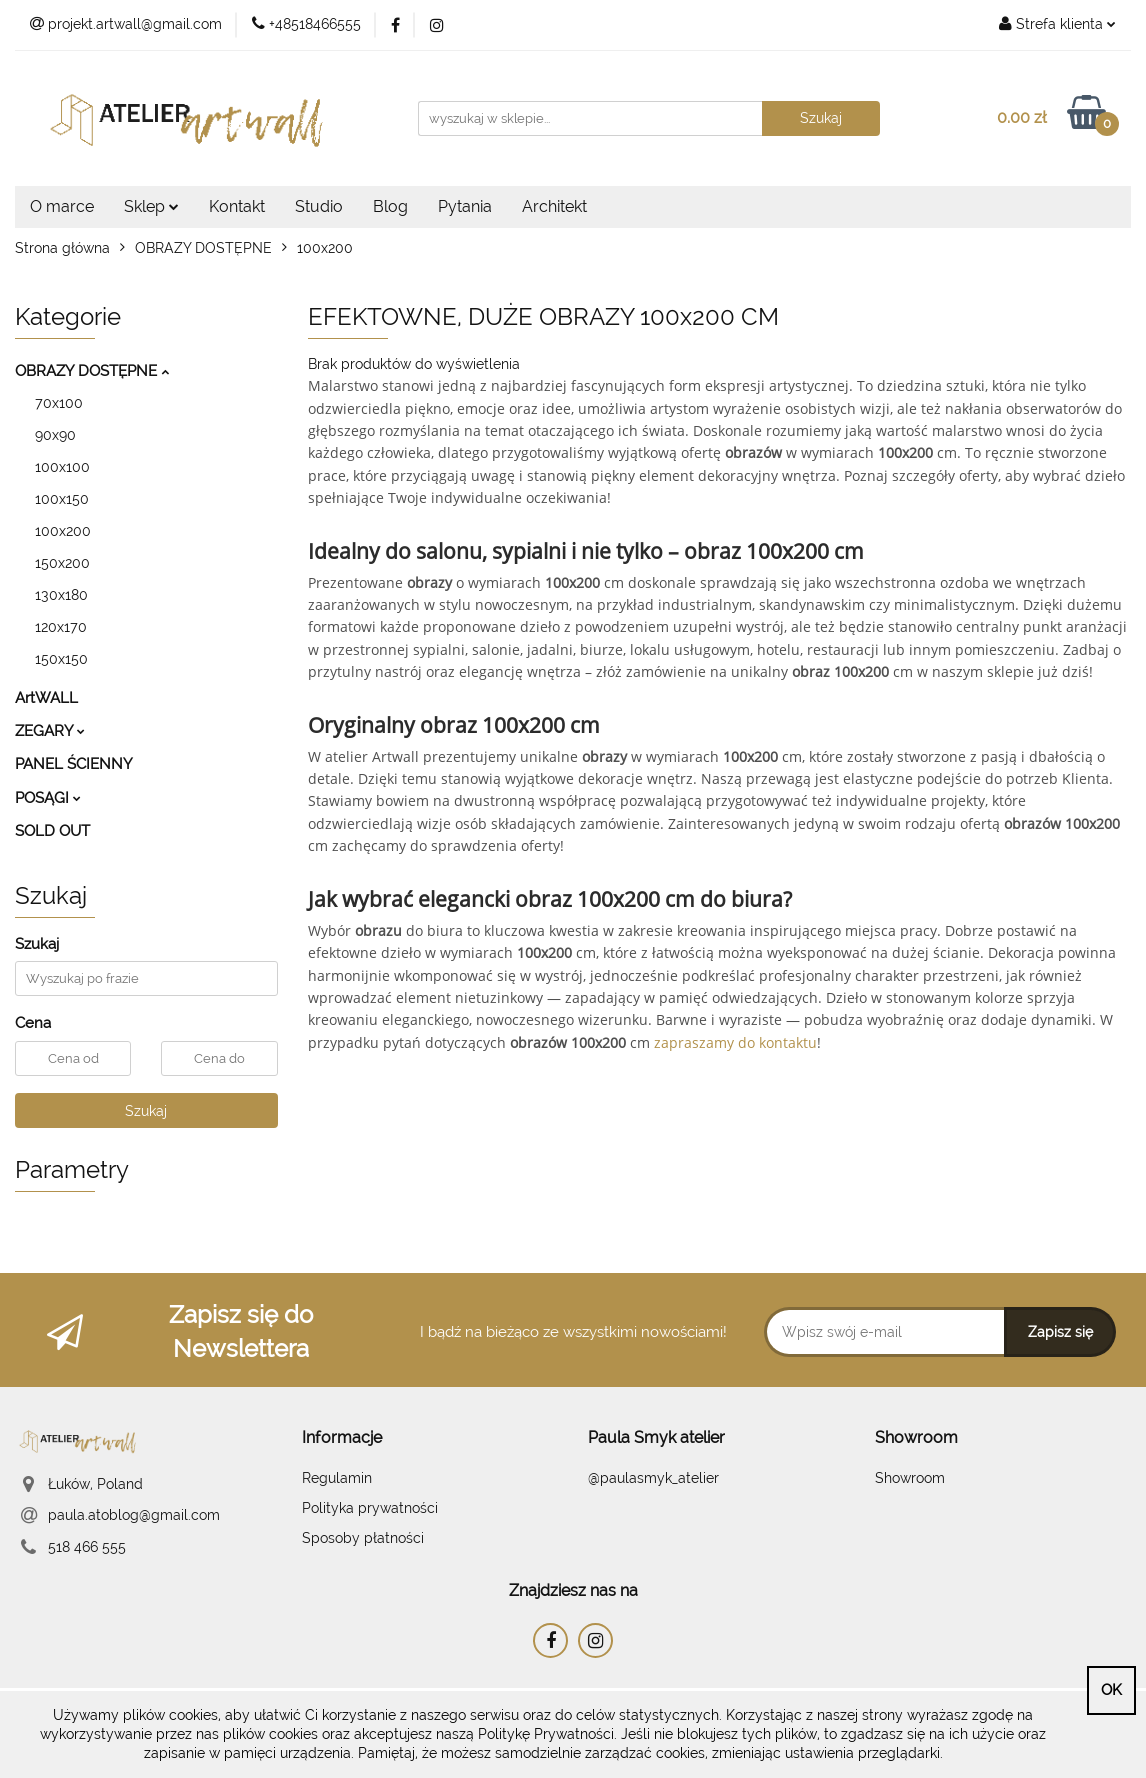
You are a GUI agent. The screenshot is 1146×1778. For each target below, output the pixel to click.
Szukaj (146, 1111)
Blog (390, 206)
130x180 (61, 595)
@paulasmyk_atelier (653, 1478)
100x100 (62, 467)
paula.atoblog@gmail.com (134, 1515)
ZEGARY (50, 731)
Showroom (910, 1478)
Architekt (554, 206)
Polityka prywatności (370, 1508)
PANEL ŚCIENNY (74, 764)
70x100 (59, 403)
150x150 (61, 659)
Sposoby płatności (363, 1538)
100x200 (63, 531)
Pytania (465, 206)
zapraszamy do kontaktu (735, 1042)
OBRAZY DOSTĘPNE (92, 371)
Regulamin (337, 1478)
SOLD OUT (52, 831)
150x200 (62, 563)
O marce (62, 206)
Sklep (151, 206)
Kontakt (237, 206)
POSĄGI (48, 798)
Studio (319, 206)
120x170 (61, 627)
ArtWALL (46, 698)
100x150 (62, 499)
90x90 (55, 435)
